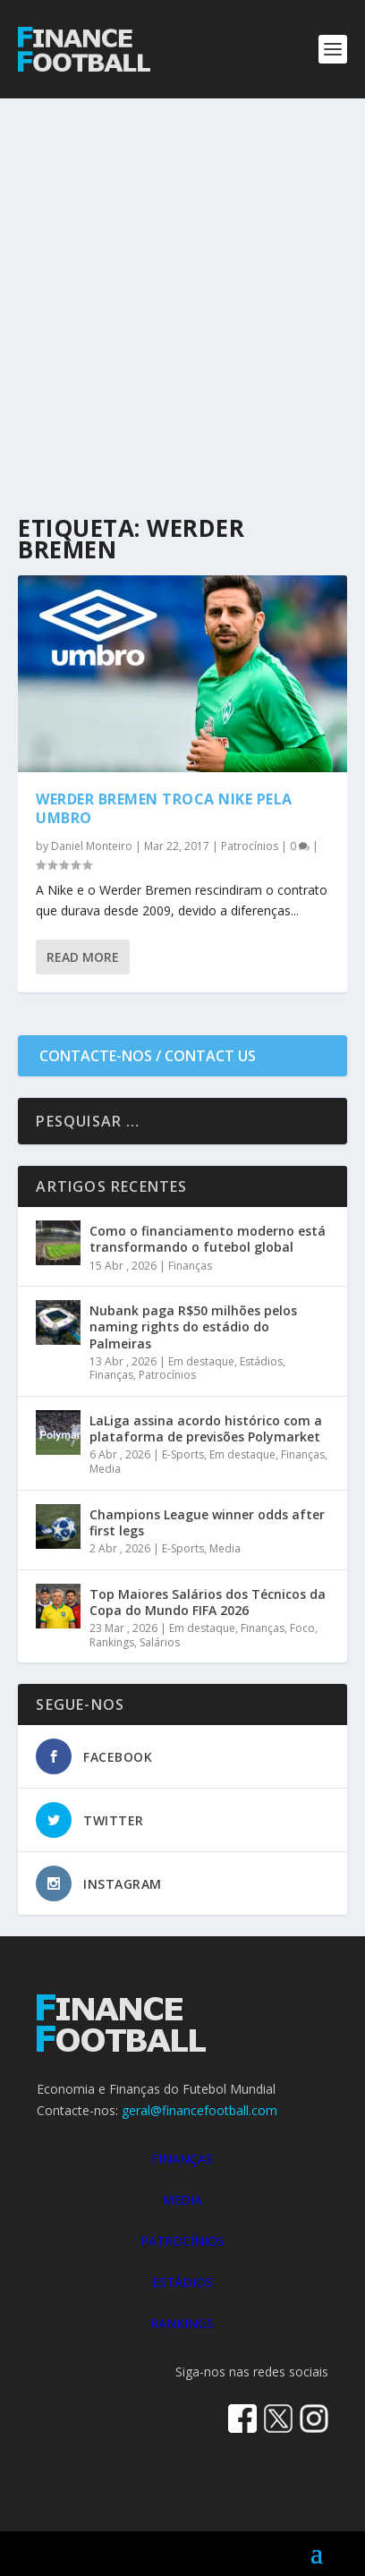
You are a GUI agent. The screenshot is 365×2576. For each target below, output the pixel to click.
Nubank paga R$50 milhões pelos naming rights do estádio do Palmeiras (193, 1326)
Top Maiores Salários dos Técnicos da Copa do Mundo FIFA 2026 (207, 1602)
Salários (160, 1642)
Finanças (190, 1265)
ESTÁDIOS (182, 2282)
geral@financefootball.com (199, 2110)
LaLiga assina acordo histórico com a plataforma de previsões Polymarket (205, 1428)
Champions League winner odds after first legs (207, 1522)
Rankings (111, 1642)
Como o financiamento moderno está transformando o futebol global (207, 1238)
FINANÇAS (182, 2158)
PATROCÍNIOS (182, 2240)
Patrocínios (249, 846)
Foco (302, 1628)
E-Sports (183, 1454)
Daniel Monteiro (91, 846)
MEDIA (182, 2199)
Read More (83, 956)
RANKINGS (182, 2323)
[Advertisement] (182, 289)
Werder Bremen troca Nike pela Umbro (164, 808)
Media (105, 1468)
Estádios (261, 1361)
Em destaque (201, 1361)
